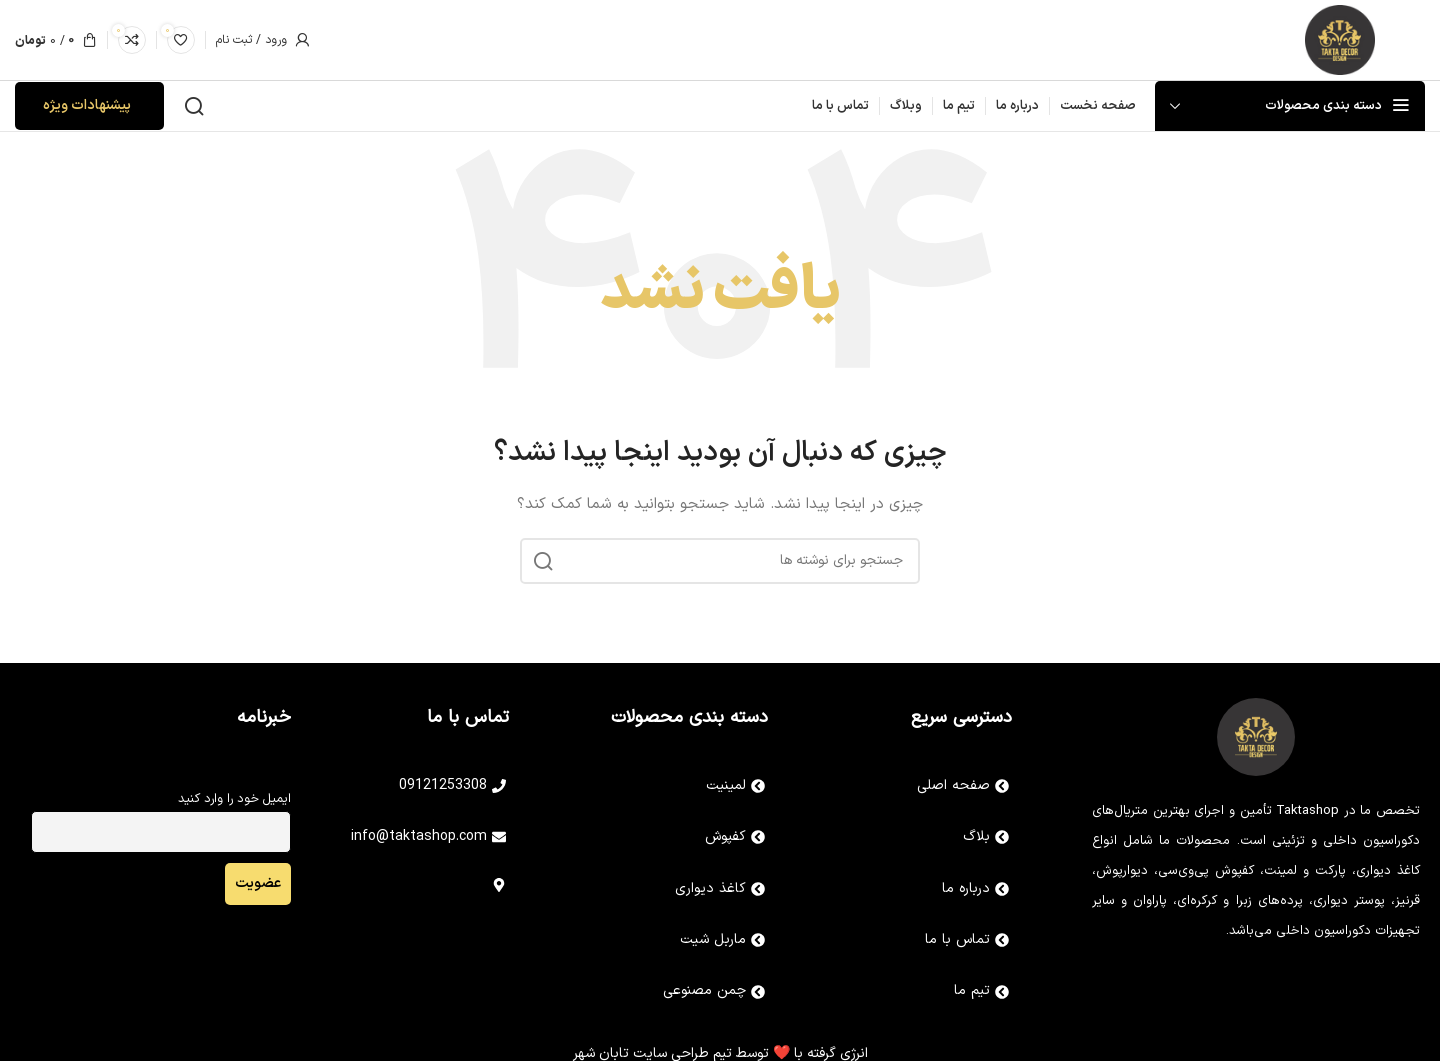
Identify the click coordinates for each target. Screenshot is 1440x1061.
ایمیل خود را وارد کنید (234, 798)
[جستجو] (194, 106)
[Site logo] (1340, 39)
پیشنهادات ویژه (87, 105)
